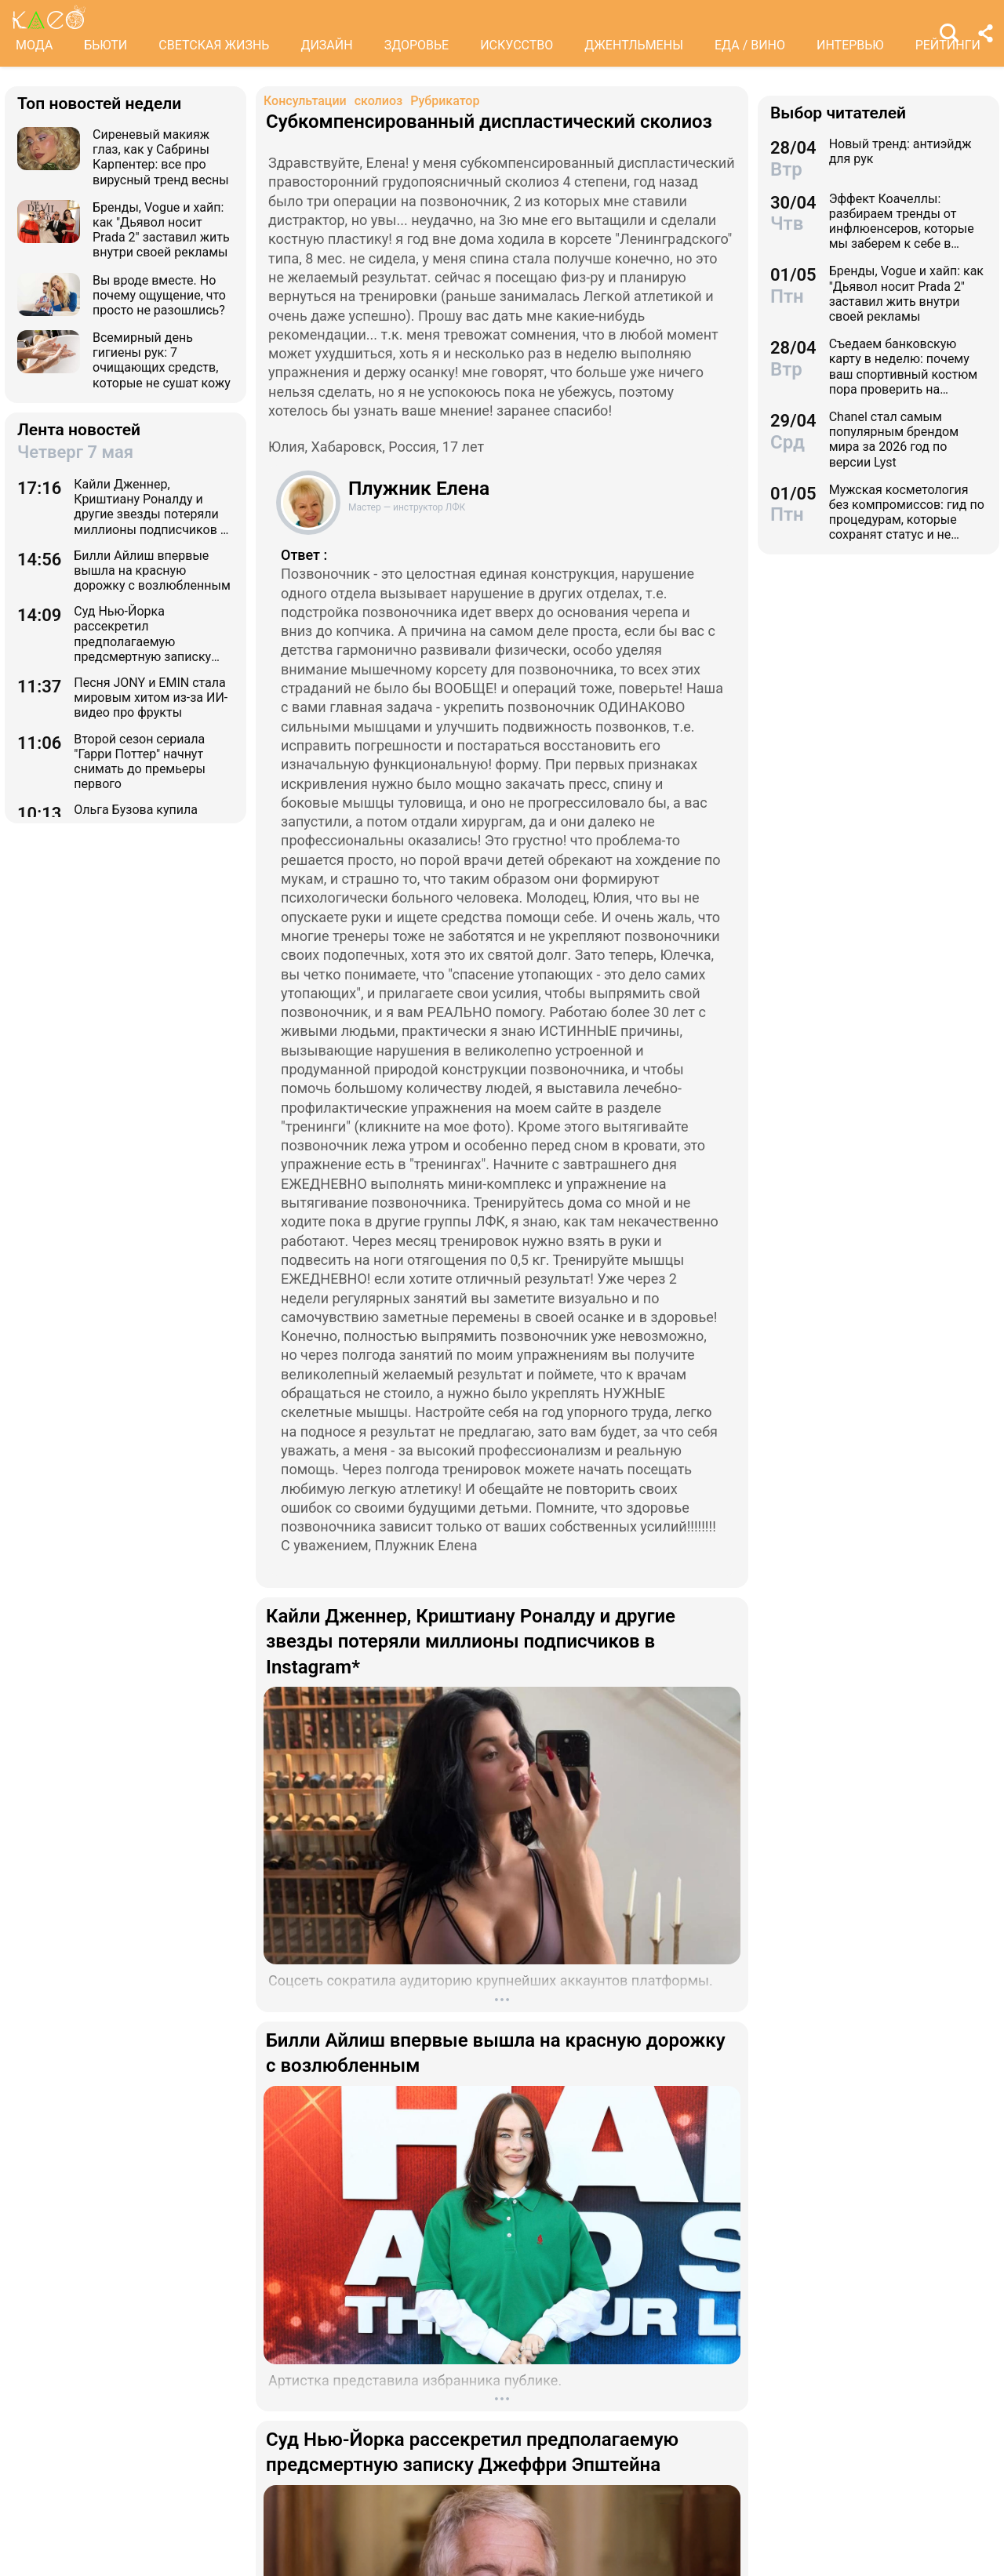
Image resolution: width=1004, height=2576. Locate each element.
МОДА (34, 45)
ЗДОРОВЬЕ (416, 45)
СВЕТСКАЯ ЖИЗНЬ (213, 45)
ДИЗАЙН (326, 45)
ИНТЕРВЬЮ (850, 45)
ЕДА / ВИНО (750, 45)
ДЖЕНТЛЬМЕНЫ (633, 45)
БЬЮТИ (105, 45)
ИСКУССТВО (516, 45)
